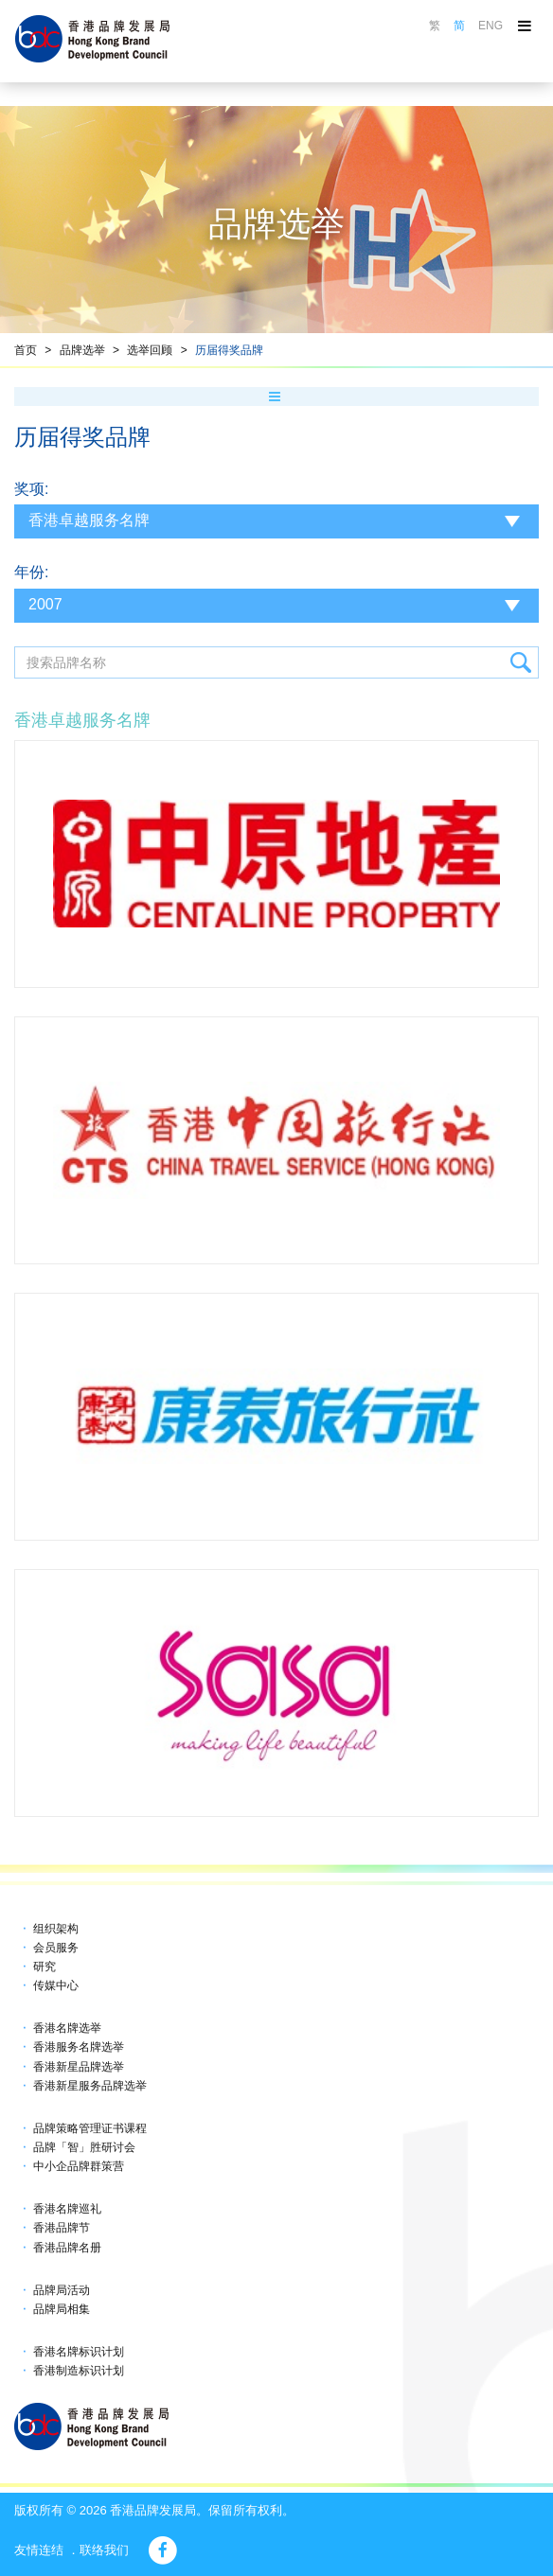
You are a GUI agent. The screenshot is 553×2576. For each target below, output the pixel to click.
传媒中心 (56, 1985)
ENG (490, 25)
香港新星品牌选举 (78, 2066)
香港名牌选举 (67, 2028)
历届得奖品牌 (229, 350)
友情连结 (38, 2550)
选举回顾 (149, 350)
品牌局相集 (61, 2309)
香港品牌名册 (67, 2247)
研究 (44, 1966)
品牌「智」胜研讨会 (84, 2147)
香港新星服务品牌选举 (90, 2085)
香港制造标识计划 (78, 2370)
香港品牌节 (61, 2227)
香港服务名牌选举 (78, 2047)
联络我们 (104, 2550)
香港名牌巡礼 (67, 2208)
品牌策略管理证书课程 (90, 2128)
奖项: (31, 489)
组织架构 (56, 1928)
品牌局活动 (61, 2290)
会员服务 (56, 1947)
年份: (31, 572)
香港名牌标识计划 (78, 2351)
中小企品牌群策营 (78, 2166)
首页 (25, 350)
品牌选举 (82, 350)
